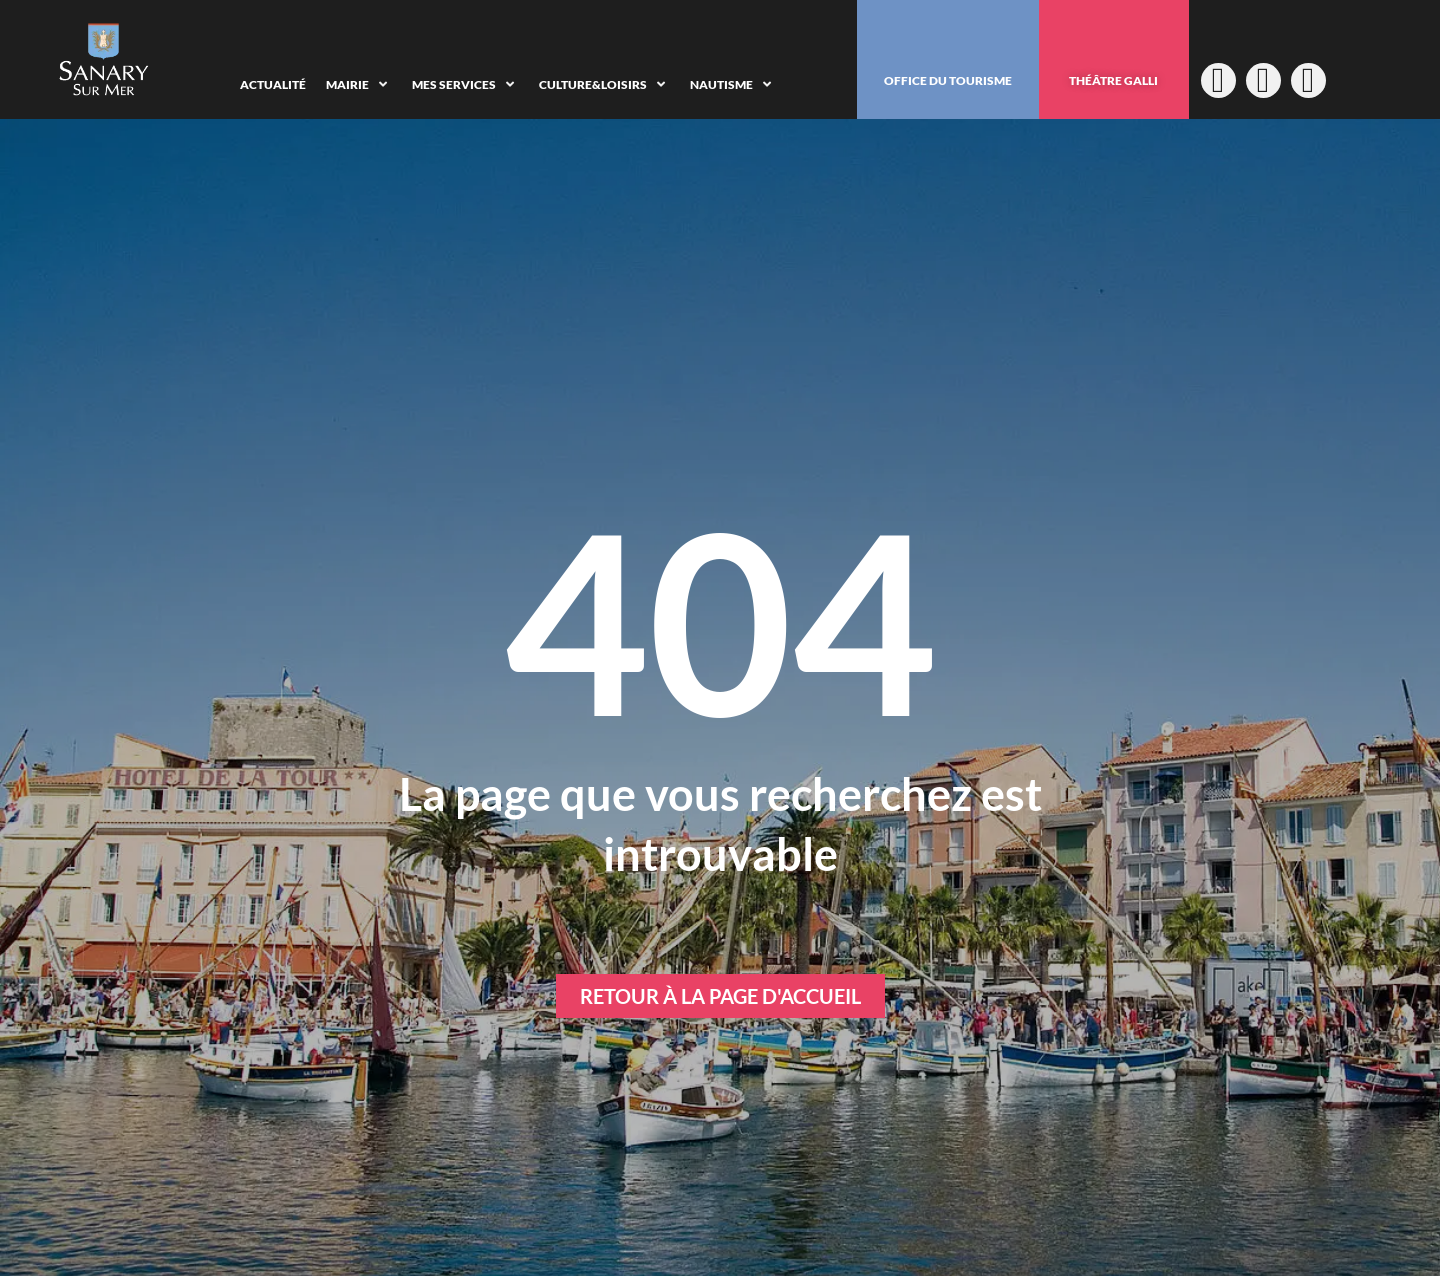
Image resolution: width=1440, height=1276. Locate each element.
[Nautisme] (733, 85)
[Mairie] (359, 85)
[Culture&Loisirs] (604, 85)
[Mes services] (465, 85)
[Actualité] (273, 85)
